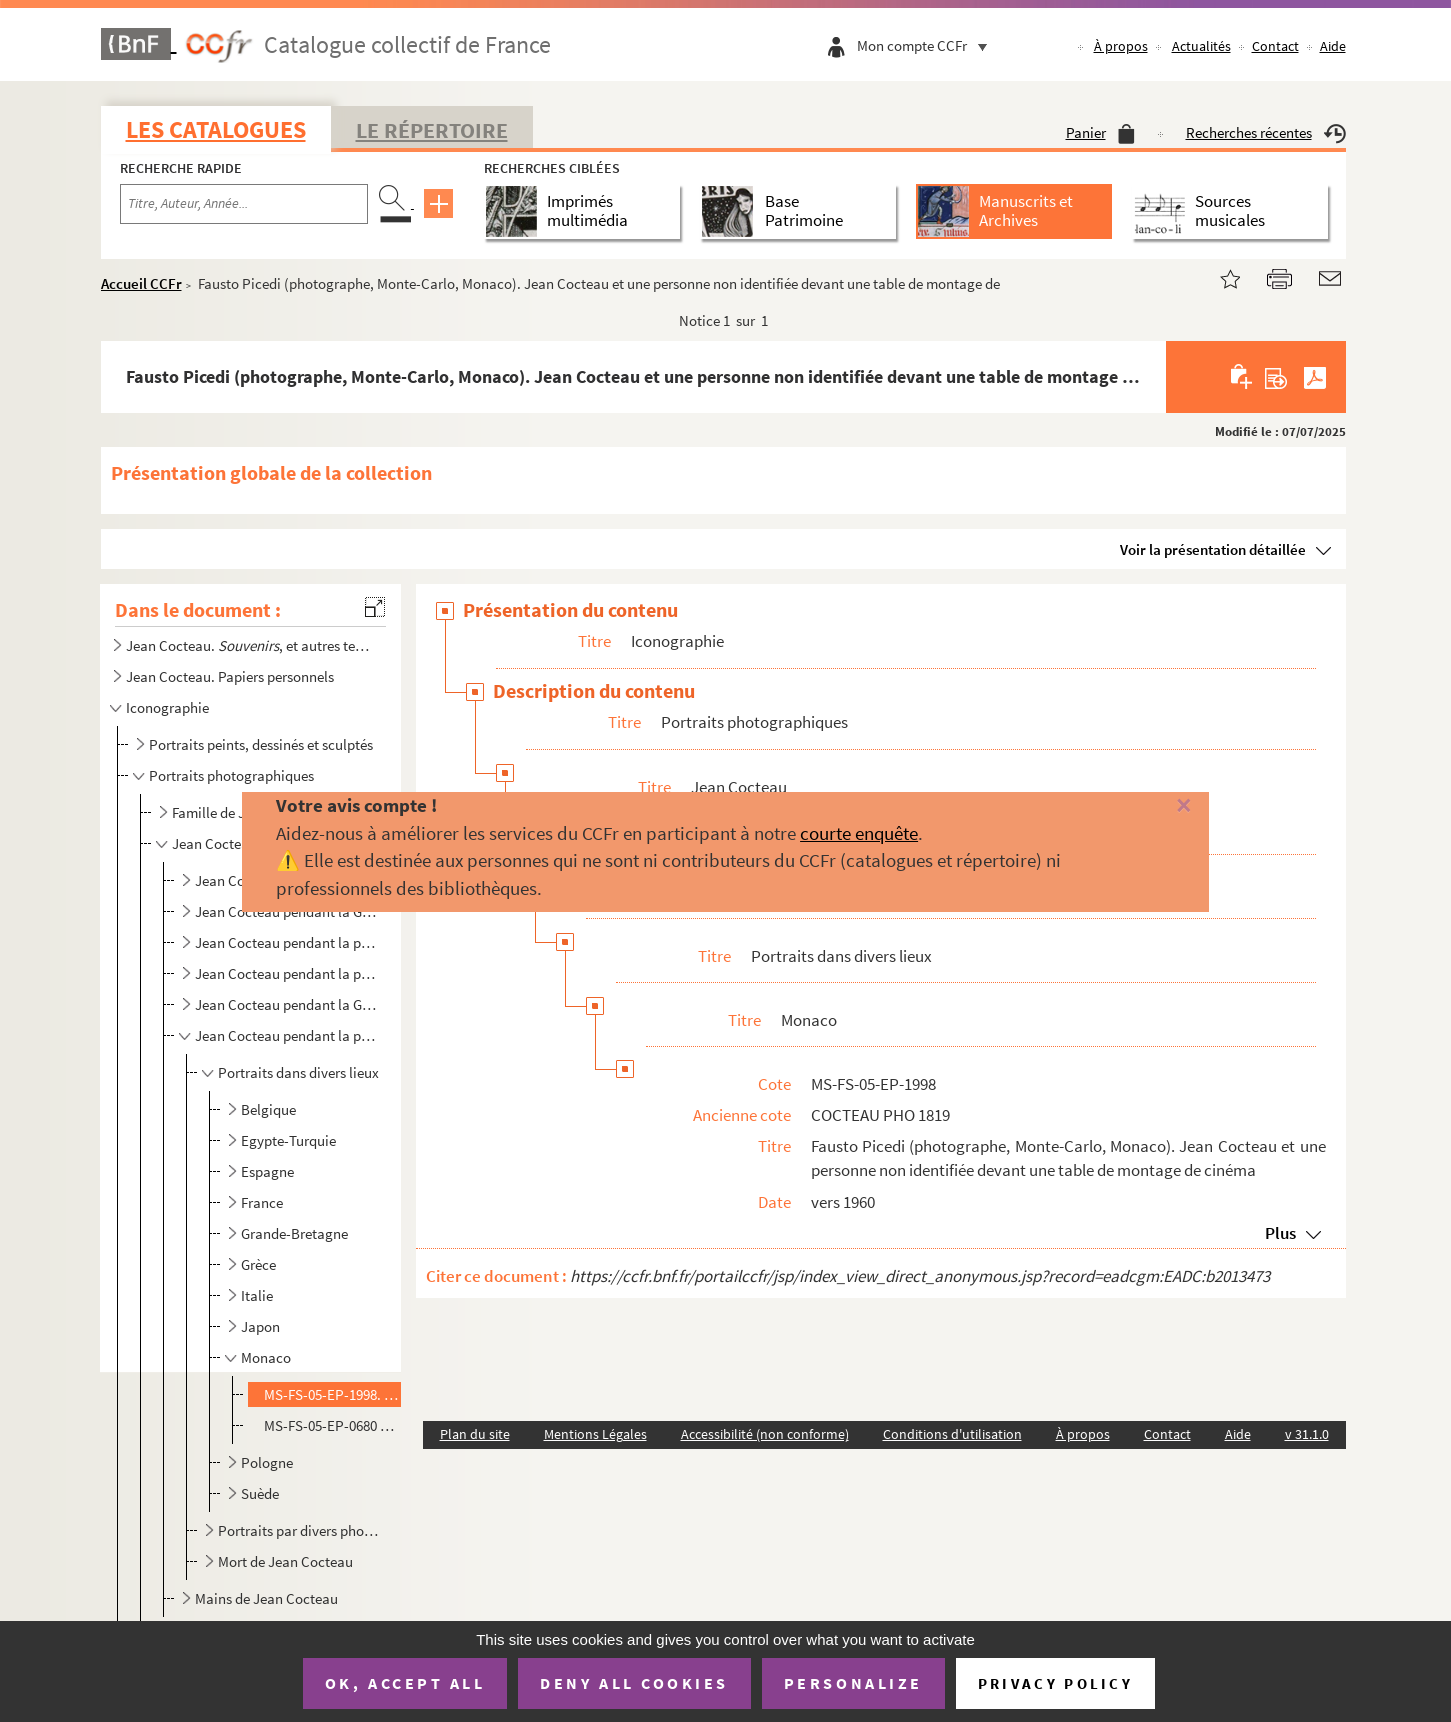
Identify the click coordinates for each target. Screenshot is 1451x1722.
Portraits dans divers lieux (298, 1072)
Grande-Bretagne (294, 1233)
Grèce (258, 1264)
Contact (1275, 46)
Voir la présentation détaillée (1213, 549)
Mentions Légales (595, 1434)
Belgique (268, 1109)
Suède (260, 1493)
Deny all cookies (634, 1683)
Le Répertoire (432, 130)
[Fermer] (1150, 806)
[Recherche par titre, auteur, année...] (244, 204)
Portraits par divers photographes (299, 1530)
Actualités (1201, 46)
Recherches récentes (1266, 132)
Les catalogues (216, 129)
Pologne (267, 1462)
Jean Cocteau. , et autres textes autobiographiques (249, 645)
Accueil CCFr (141, 283)
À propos (1121, 46)
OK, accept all (405, 1683)
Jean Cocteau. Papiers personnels (230, 676)
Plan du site (475, 1434)
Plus (1280, 1233)
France (262, 1202)
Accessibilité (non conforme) (765, 1434)
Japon (260, 1326)
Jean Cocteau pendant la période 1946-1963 (287, 1035)
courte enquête (859, 833)
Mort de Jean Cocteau (285, 1561)
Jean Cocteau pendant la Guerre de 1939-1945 (287, 1004)
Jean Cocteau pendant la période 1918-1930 (287, 942)
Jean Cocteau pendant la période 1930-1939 (287, 973)
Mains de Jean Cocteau (266, 1598)
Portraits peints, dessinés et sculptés (261, 744)
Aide (1333, 46)
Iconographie (167, 707)
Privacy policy (1055, 1683)
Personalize (853, 1683)
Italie (257, 1295)
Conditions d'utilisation (952, 1434)
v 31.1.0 (1307, 1434)
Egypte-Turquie (288, 1140)
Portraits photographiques (231, 775)
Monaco (266, 1357)
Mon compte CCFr (927, 45)
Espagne (267, 1171)
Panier (1100, 132)
